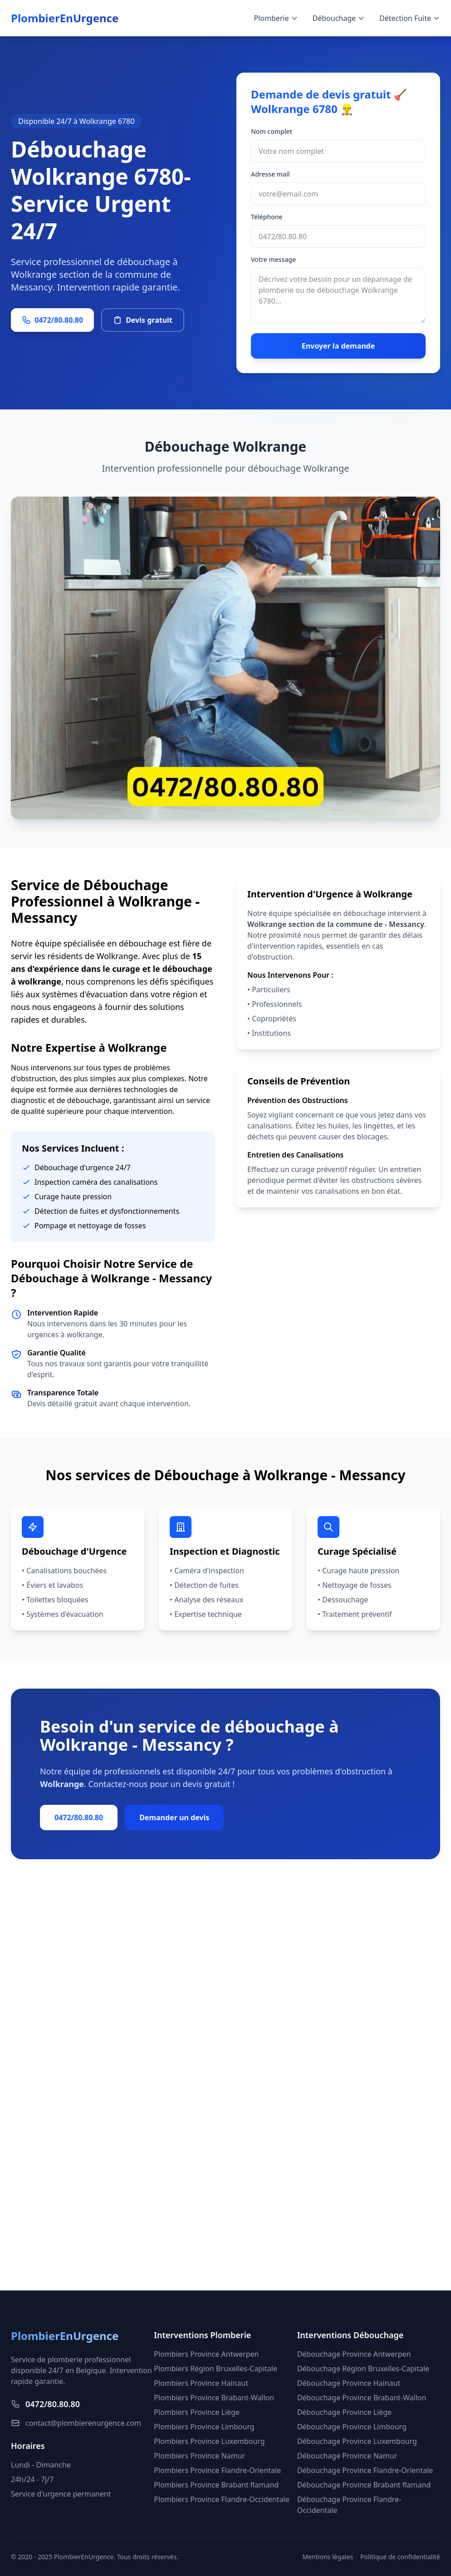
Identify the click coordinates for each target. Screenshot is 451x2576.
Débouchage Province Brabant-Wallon (361, 2398)
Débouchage (339, 18)
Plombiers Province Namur (199, 2456)
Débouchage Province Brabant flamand (364, 2485)
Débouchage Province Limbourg (352, 2427)
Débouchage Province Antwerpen (354, 2354)
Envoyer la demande (338, 346)
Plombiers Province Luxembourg (209, 2441)
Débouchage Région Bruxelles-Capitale (363, 2369)
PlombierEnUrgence (64, 18)
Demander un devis (174, 1817)
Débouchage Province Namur (347, 2456)
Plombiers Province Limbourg (204, 2427)
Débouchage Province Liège (344, 2412)
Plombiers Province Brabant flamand (216, 2485)
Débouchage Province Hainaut (349, 2383)
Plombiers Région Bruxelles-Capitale (215, 2369)
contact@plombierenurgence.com (76, 2423)
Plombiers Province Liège (197, 2412)
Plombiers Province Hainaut (201, 2383)
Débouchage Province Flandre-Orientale (365, 2470)
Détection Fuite (409, 18)
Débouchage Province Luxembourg (357, 2441)
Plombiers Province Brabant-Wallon (214, 2398)
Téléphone (267, 216)
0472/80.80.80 (52, 320)
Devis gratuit (142, 320)
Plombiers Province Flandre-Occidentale (221, 2499)
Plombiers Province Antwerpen (206, 2354)
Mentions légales (328, 2556)
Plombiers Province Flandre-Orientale (217, 2470)
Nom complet (271, 131)
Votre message (273, 259)
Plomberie (276, 18)
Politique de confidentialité (400, 2556)
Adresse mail (270, 174)
